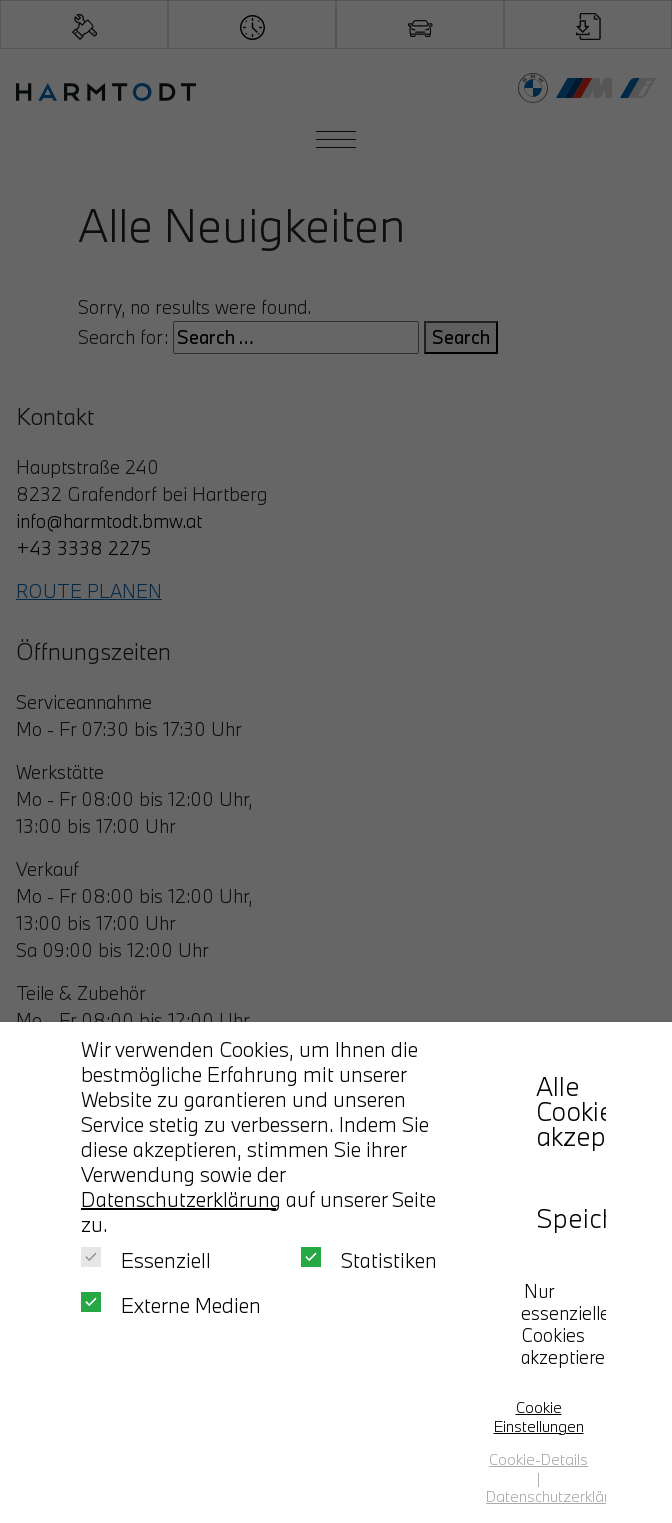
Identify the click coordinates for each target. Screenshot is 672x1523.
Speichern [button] (563, 1218)
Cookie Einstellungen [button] (539, 1416)
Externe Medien (171, 1305)
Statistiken (369, 1260)
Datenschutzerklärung (181, 1199)
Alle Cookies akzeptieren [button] (563, 1111)
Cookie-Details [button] (538, 1459)
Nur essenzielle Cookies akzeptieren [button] (556, 1324)
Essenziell (146, 1260)
